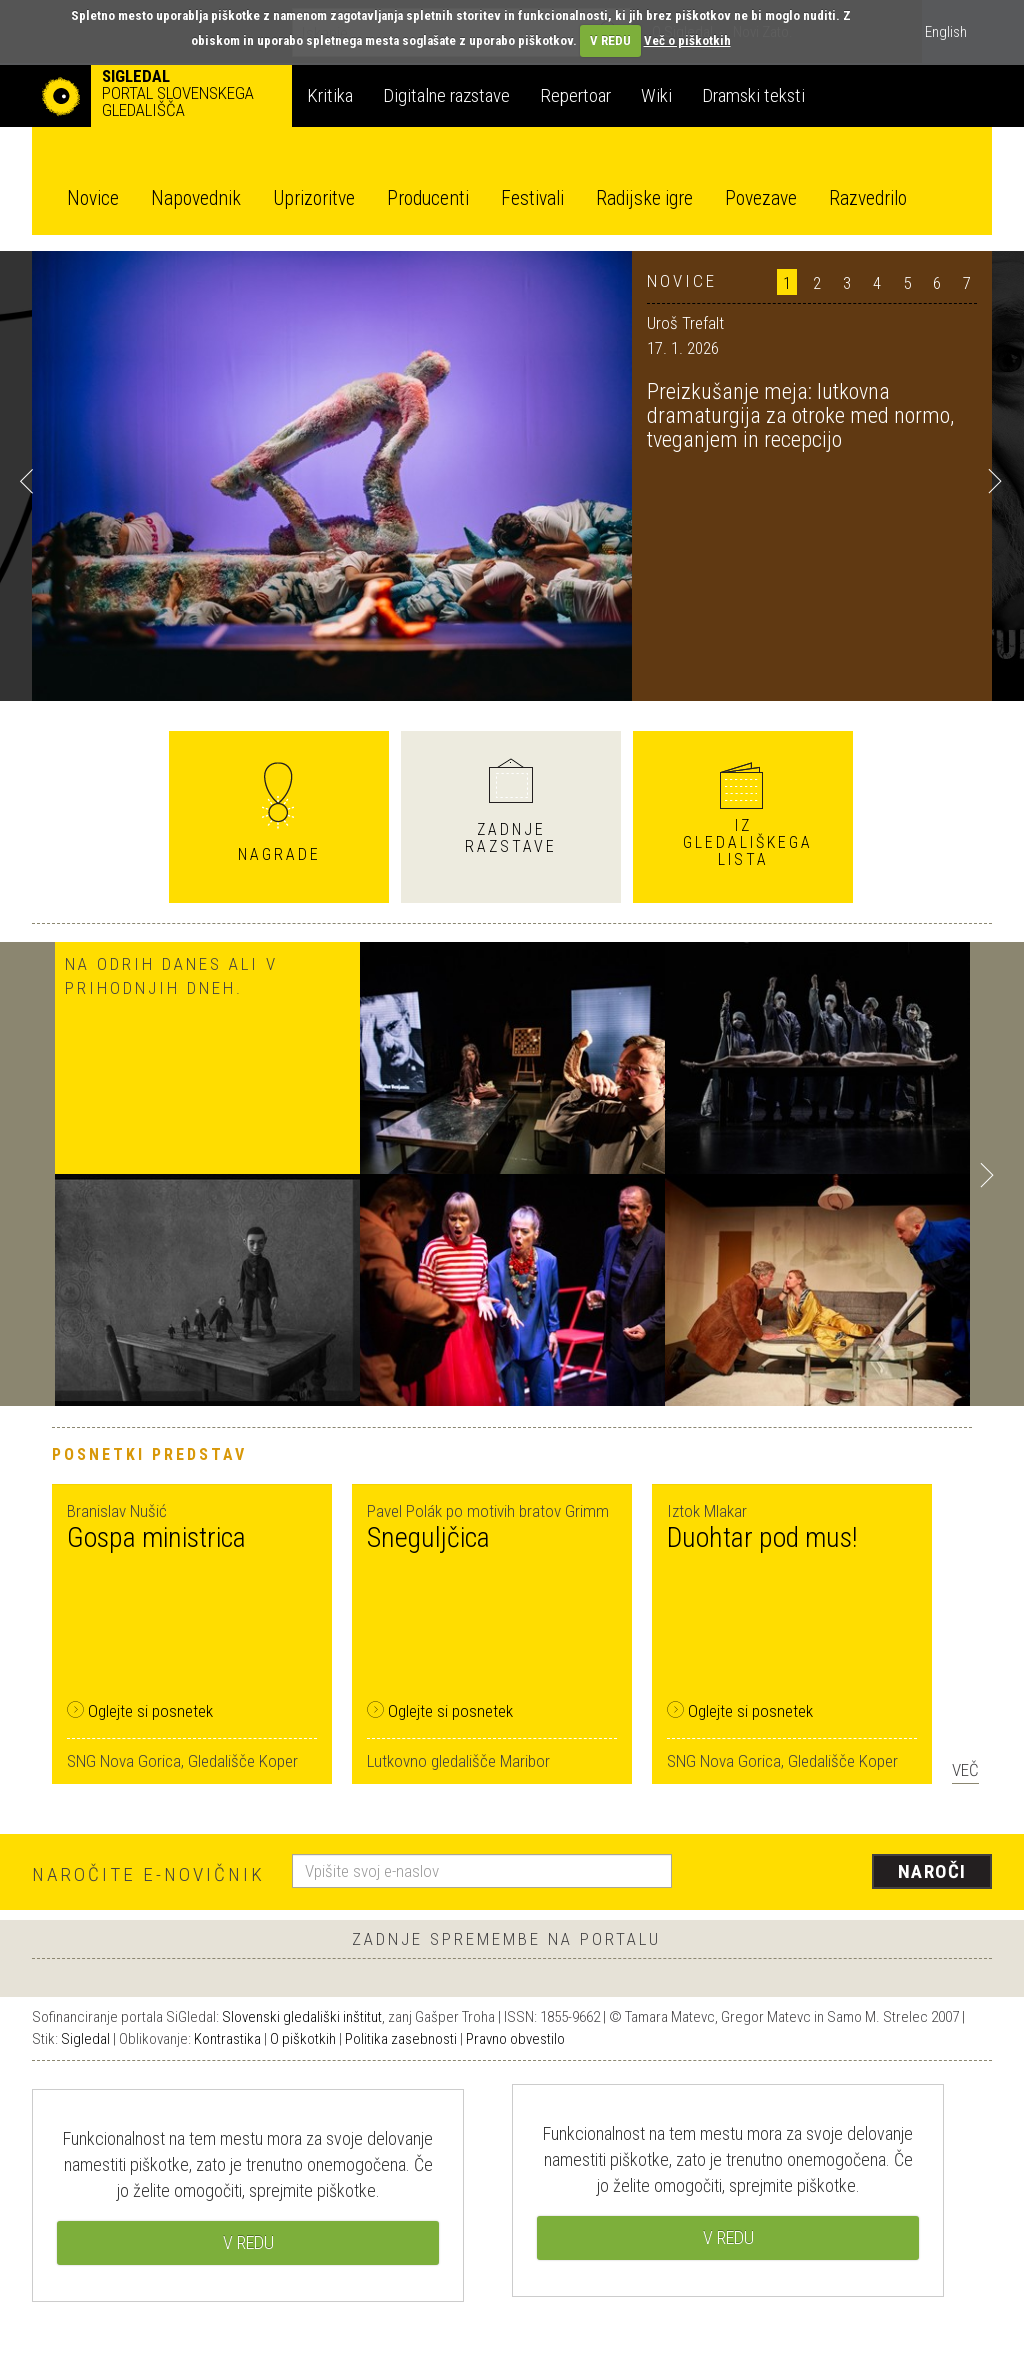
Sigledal (85, 2039)
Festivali (532, 198)
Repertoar (575, 95)
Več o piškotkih (687, 40)
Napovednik (196, 198)
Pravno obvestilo (515, 2039)
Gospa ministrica (156, 1537)
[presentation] (844, 1873)
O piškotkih (303, 2039)
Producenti (428, 198)
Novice (93, 198)
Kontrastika (227, 2039)
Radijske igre (644, 198)
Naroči (932, 1871)
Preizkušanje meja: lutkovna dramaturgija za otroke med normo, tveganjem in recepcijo (800, 415)
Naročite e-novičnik (148, 1874)
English (946, 32)
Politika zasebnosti (401, 2039)
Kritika (330, 95)
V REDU (610, 40)
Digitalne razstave (446, 95)
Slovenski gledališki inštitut (302, 2017)
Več (965, 1770)
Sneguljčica (428, 1537)
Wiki (656, 95)
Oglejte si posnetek (140, 1711)
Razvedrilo (868, 198)
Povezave (761, 198)
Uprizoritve (314, 198)
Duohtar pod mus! (762, 1537)
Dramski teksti (753, 95)
